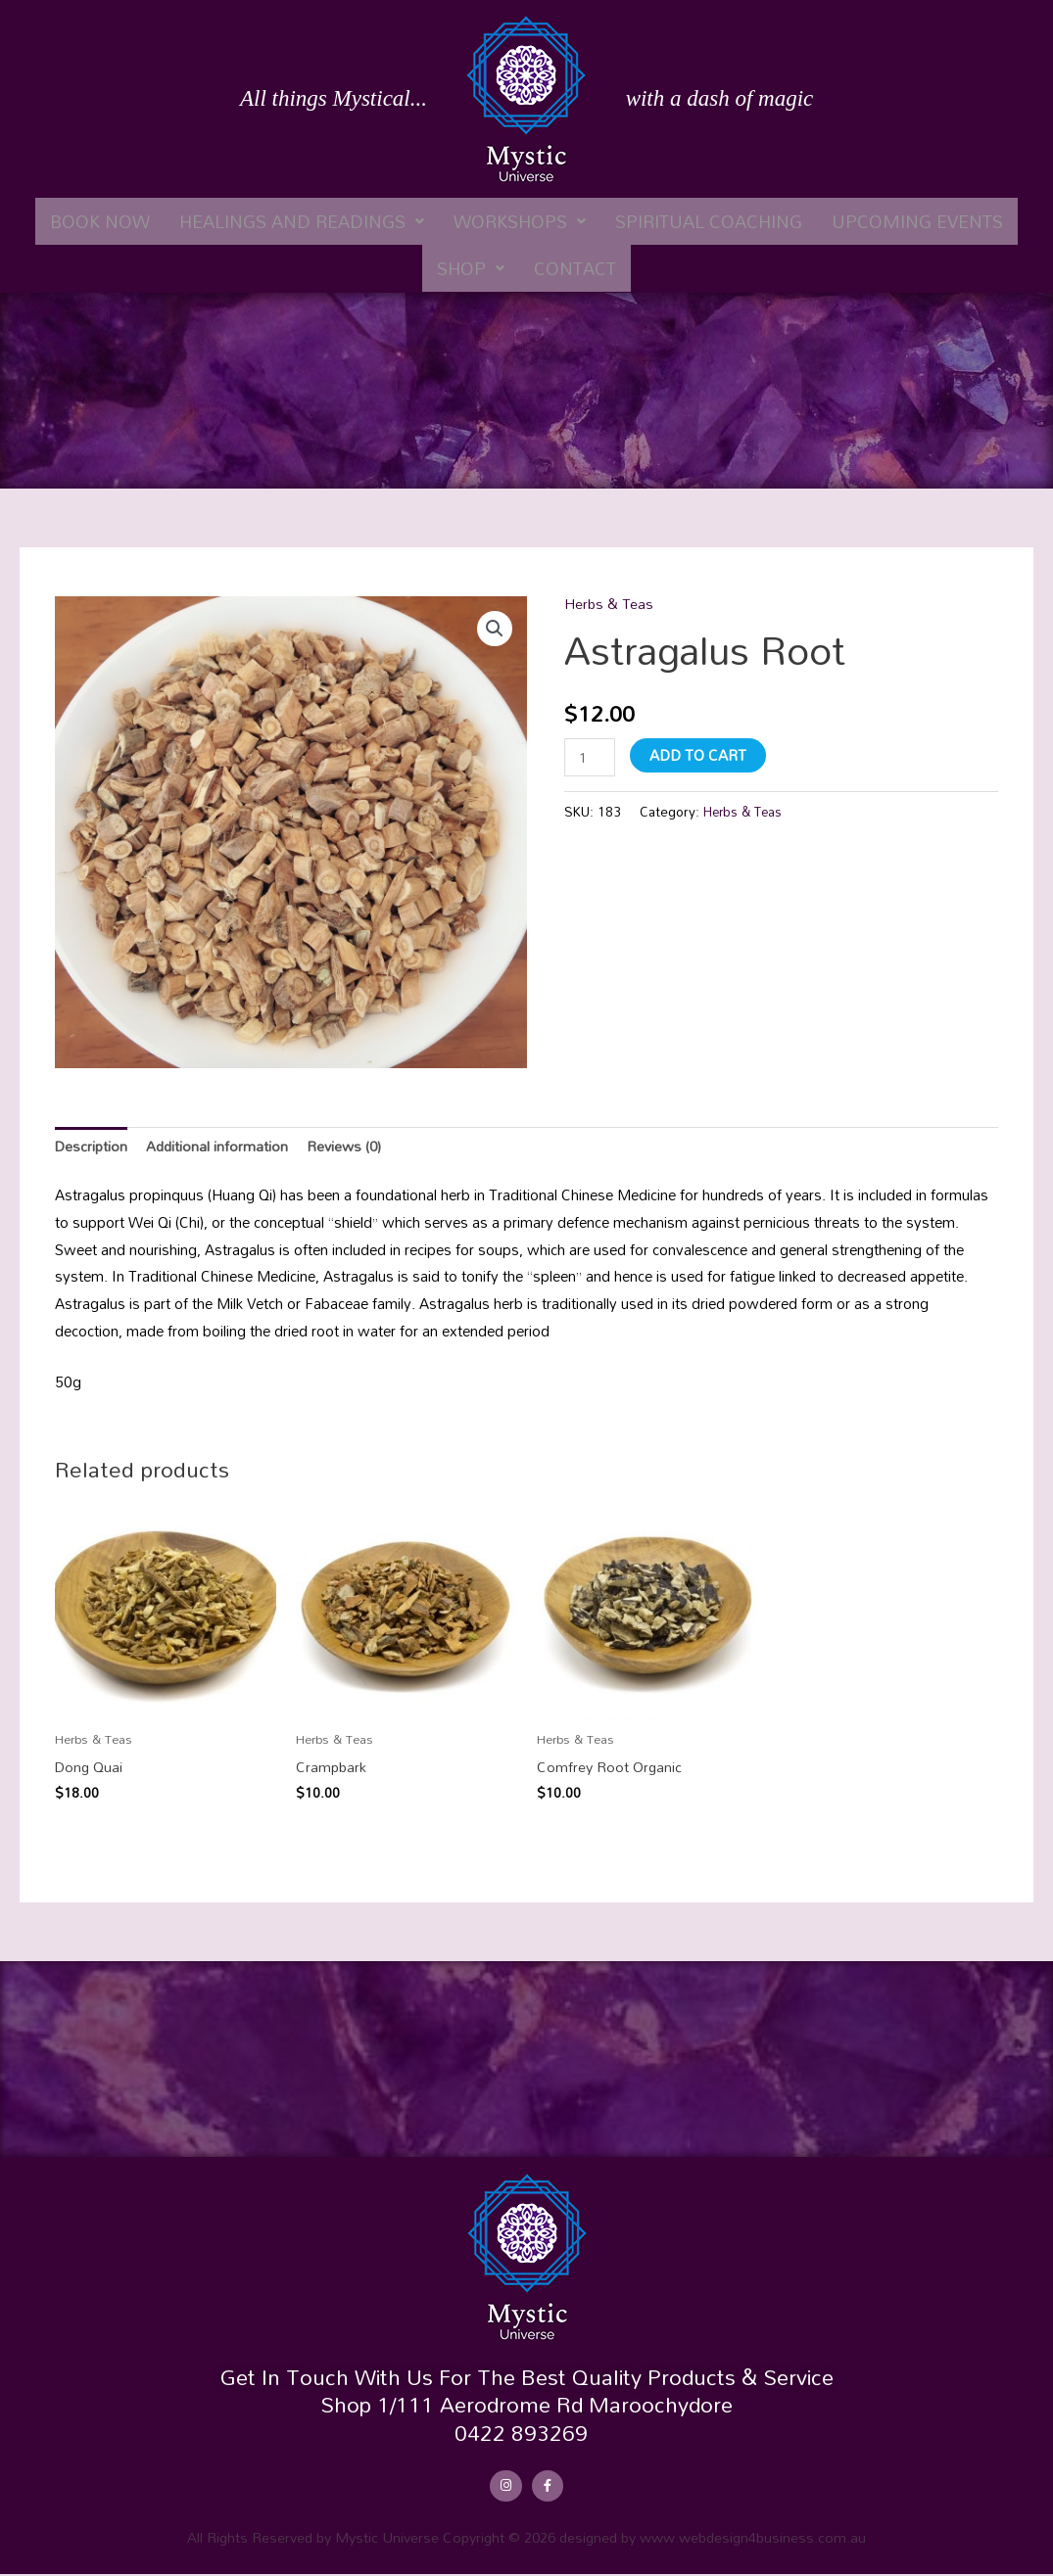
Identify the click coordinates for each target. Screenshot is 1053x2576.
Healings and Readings (301, 221)
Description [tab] (92, 1146)
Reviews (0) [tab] (349, 1146)
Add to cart (699, 754)
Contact (575, 268)
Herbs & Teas (609, 603)
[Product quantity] (590, 757)
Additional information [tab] (220, 1146)
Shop (470, 268)
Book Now (100, 221)
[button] (302, 221)
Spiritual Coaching (708, 221)
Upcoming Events (917, 221)
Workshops (520, 221)
